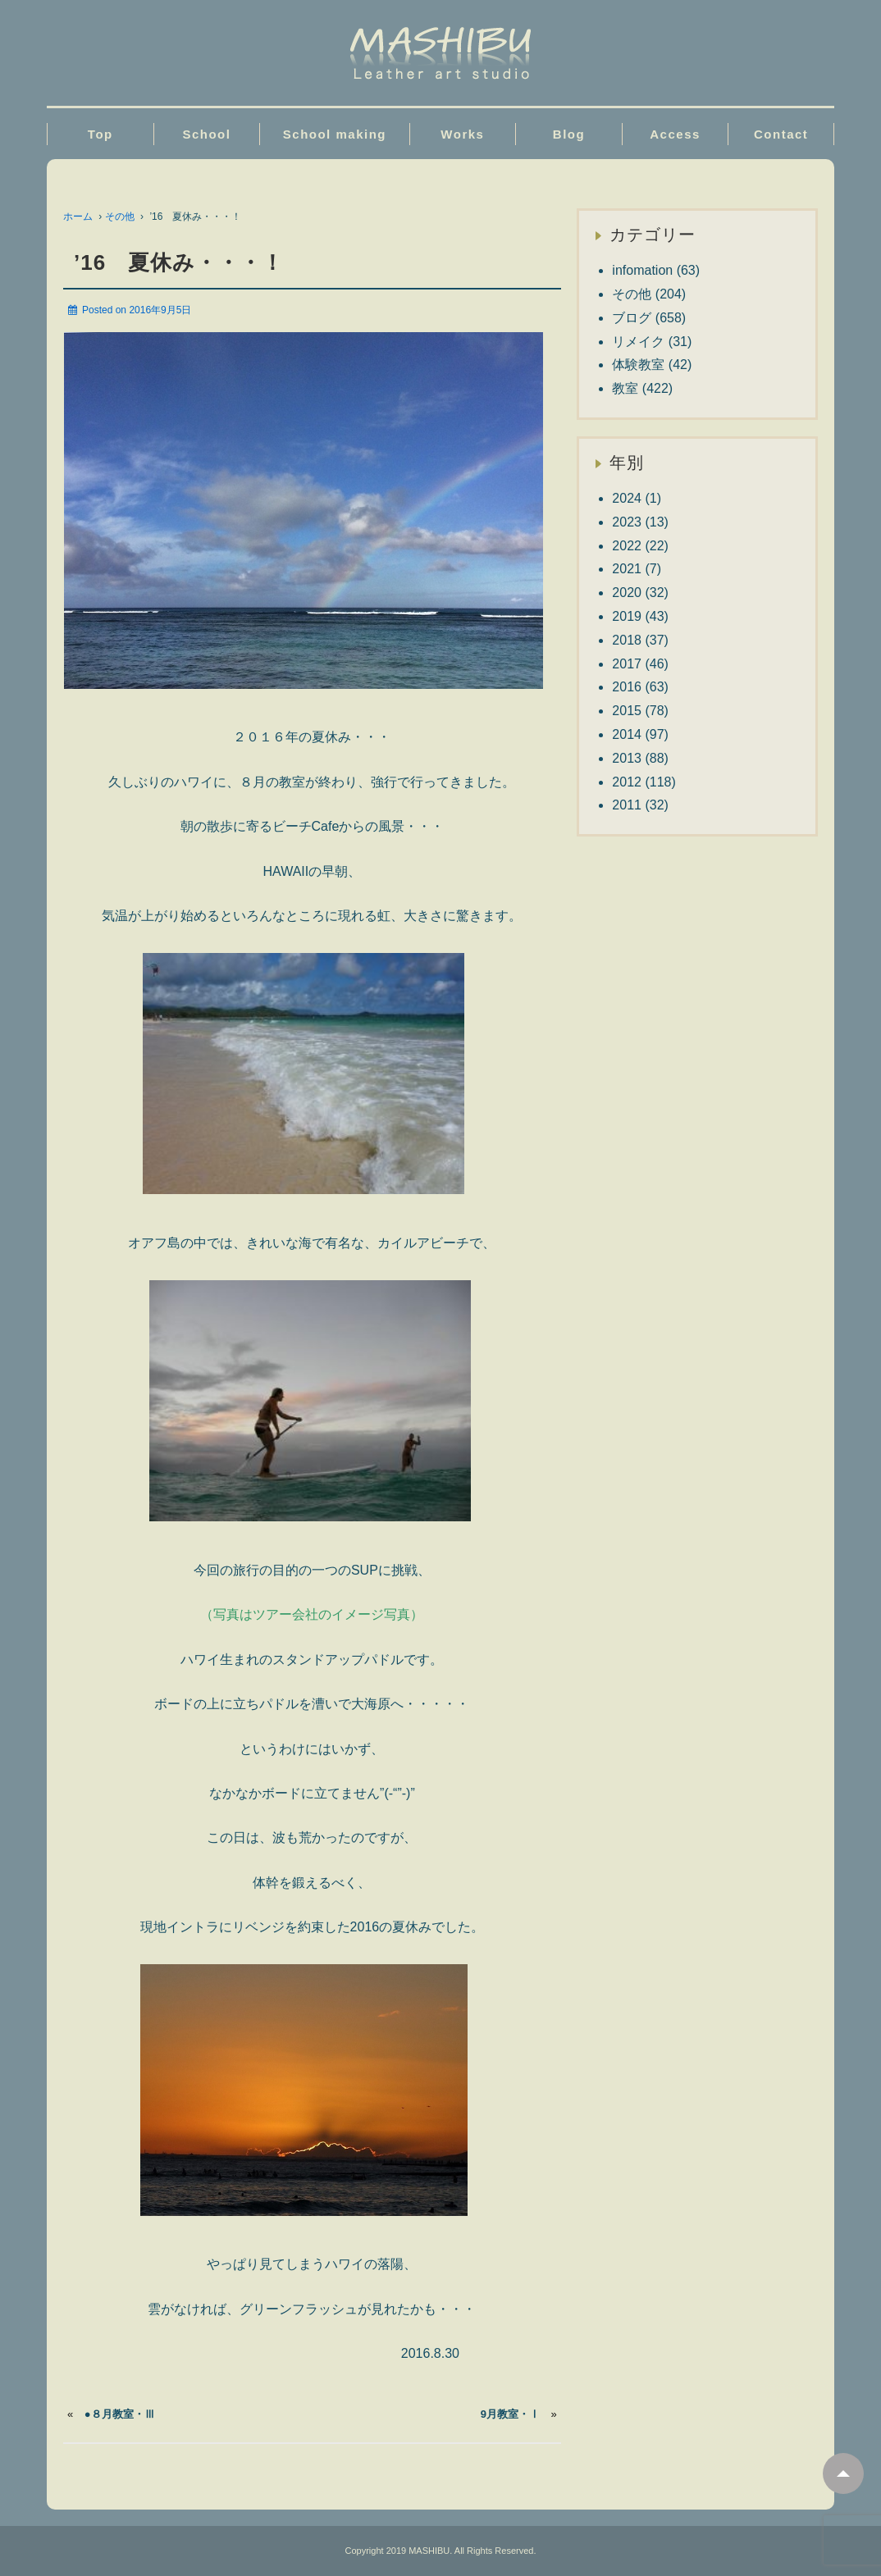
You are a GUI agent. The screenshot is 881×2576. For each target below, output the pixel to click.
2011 (626, 805)
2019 (626, 616)
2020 (626, 593)
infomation (642, 270)
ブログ (631, 318)
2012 (626, 782)
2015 (626, 711)
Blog (569, 134)
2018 (626, 640)
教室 (625, 388)
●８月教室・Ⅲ (119, 2414)
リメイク (638, 342)
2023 (626, 522)
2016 (626, 687)
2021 (626, 569)
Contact (781, 134)
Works (462, 134)
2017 (626, 664)
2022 (626, 546)
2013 (626, 758)
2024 (626, 498)
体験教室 (638, 365)
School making (334, 134)
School (206, 134)
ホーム (78, 216)
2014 (626, 734)
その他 (120, 216)
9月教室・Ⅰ (510, 2414)
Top (100, 134)
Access (675, 134)
